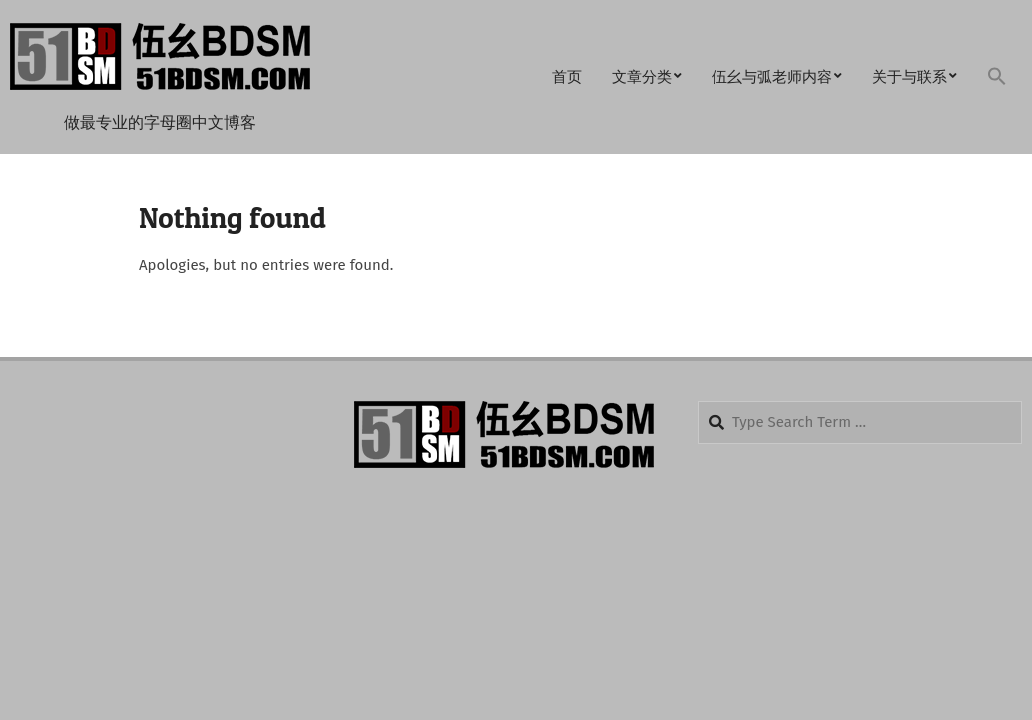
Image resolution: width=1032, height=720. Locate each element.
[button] (997, 77)
